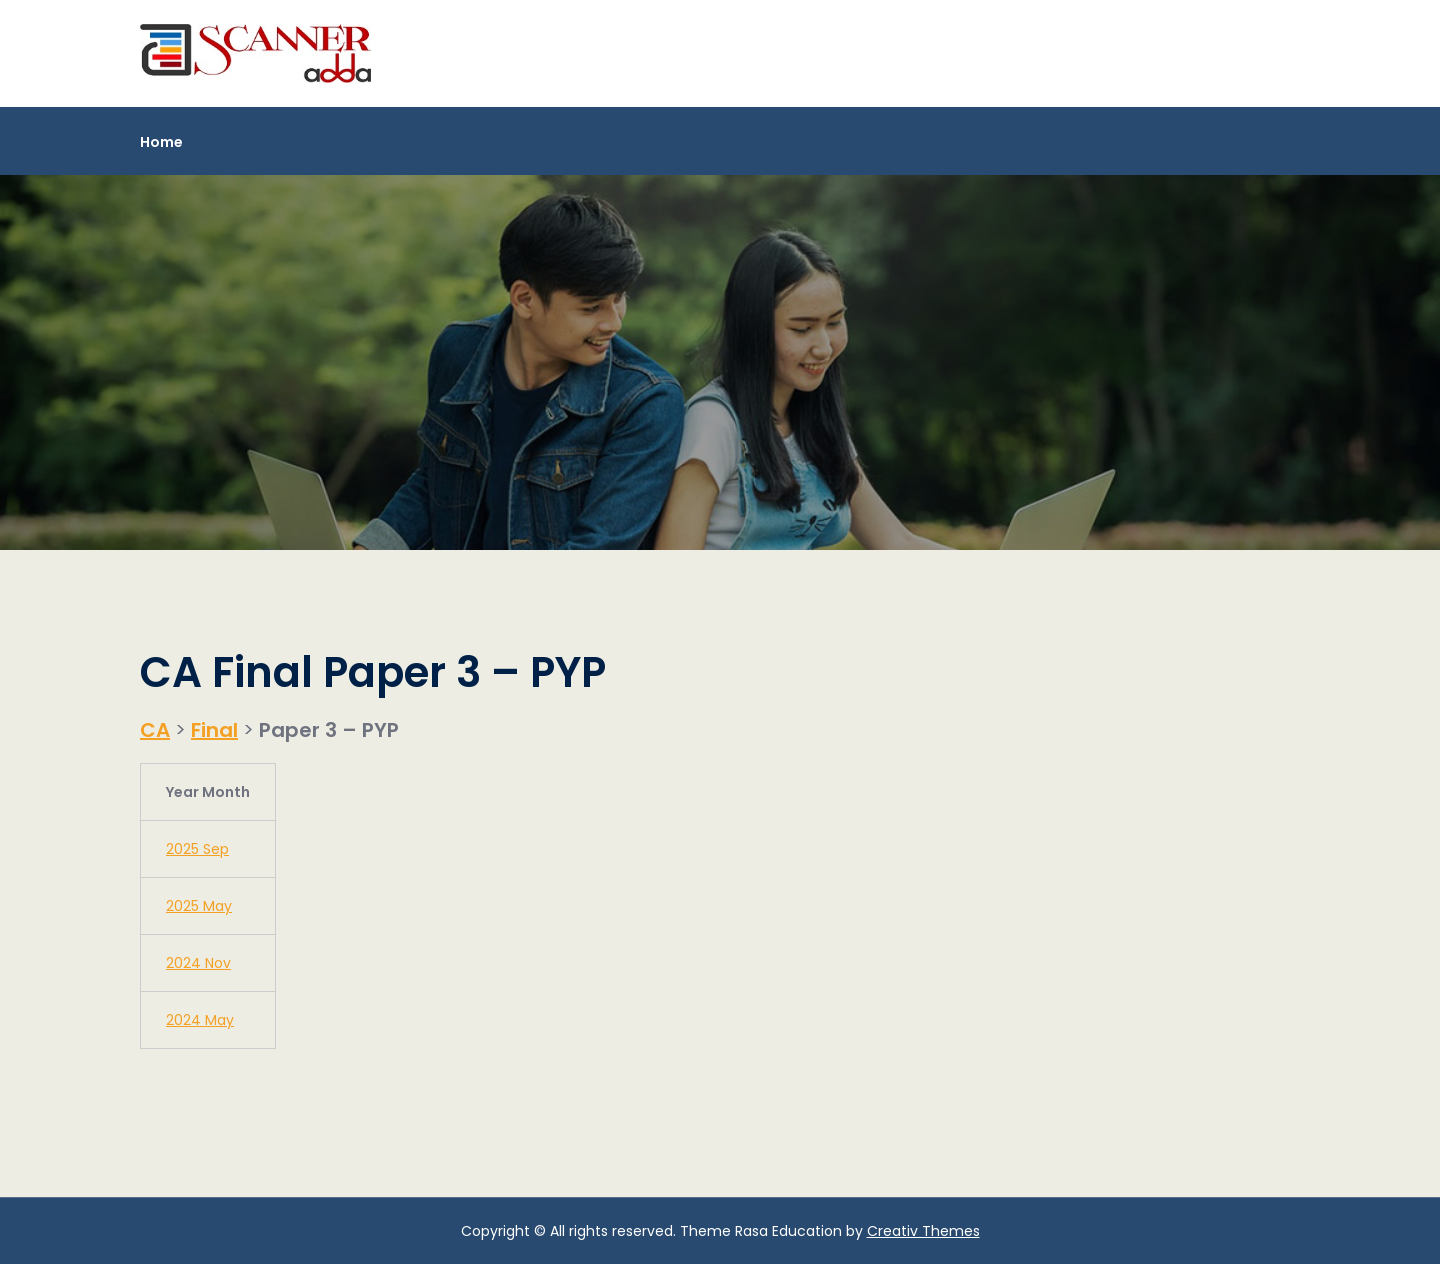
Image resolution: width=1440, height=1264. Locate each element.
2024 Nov (198, 963)
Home (161, 142)
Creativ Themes (923, 1231)
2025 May (199, 906)
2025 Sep (197, 849)
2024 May (200, 1020)
